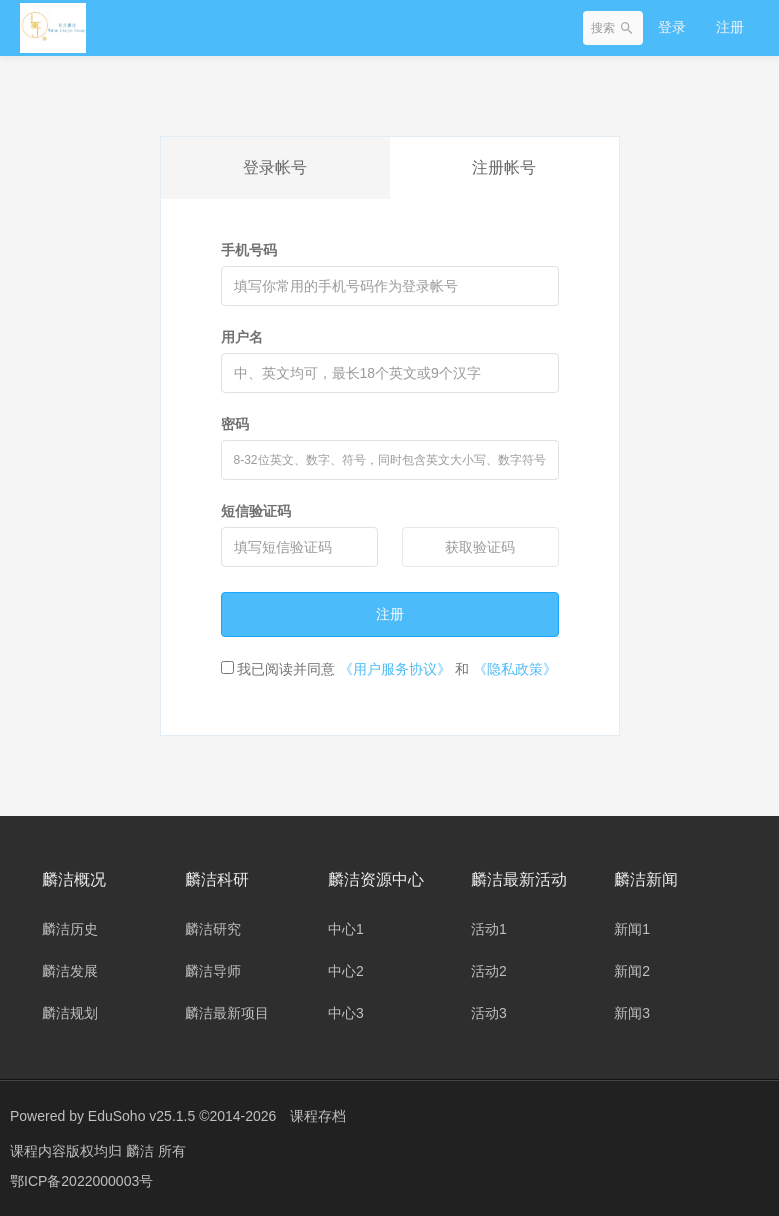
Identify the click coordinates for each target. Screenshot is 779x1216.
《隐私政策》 (515, 669)
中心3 (346, 1013)
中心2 (346, 971)
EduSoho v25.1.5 (141, 1116)
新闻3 (632, 1013)
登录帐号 (275, 167)
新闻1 (632, 929)
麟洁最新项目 (227, 1013)
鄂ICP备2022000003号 (81, 1181)
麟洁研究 (213, 929)
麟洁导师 (213, 971)
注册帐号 (504, 167)
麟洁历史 (70, 929)
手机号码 (249, 250)
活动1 (489, 929)
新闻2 (632, 971)
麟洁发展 (70, 971)
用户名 (242, 337)
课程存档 (318, 1116)
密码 (235, 424)
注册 (730, 27)
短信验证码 (256, 511)
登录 (672, 27)
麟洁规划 (70, 1013)
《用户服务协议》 (395, 669)
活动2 (489, 971)
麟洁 (142, 1151)
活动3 (489, 1013)
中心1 (346, 929)
